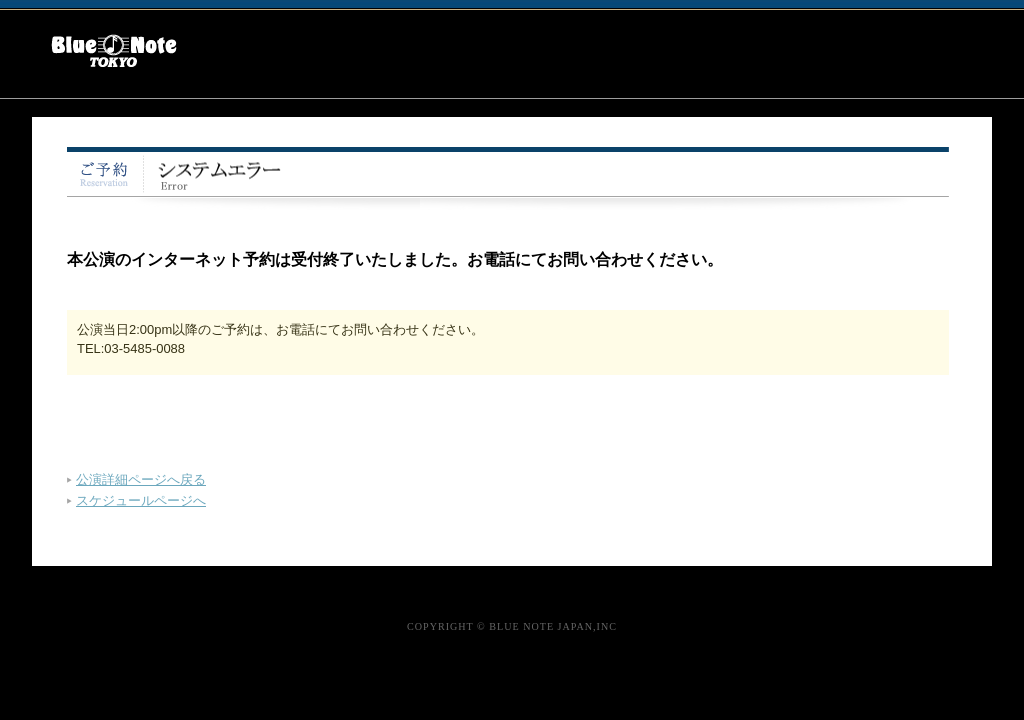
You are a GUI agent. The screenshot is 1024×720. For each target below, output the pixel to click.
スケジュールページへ (141, 500)
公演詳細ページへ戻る (141, 479)
